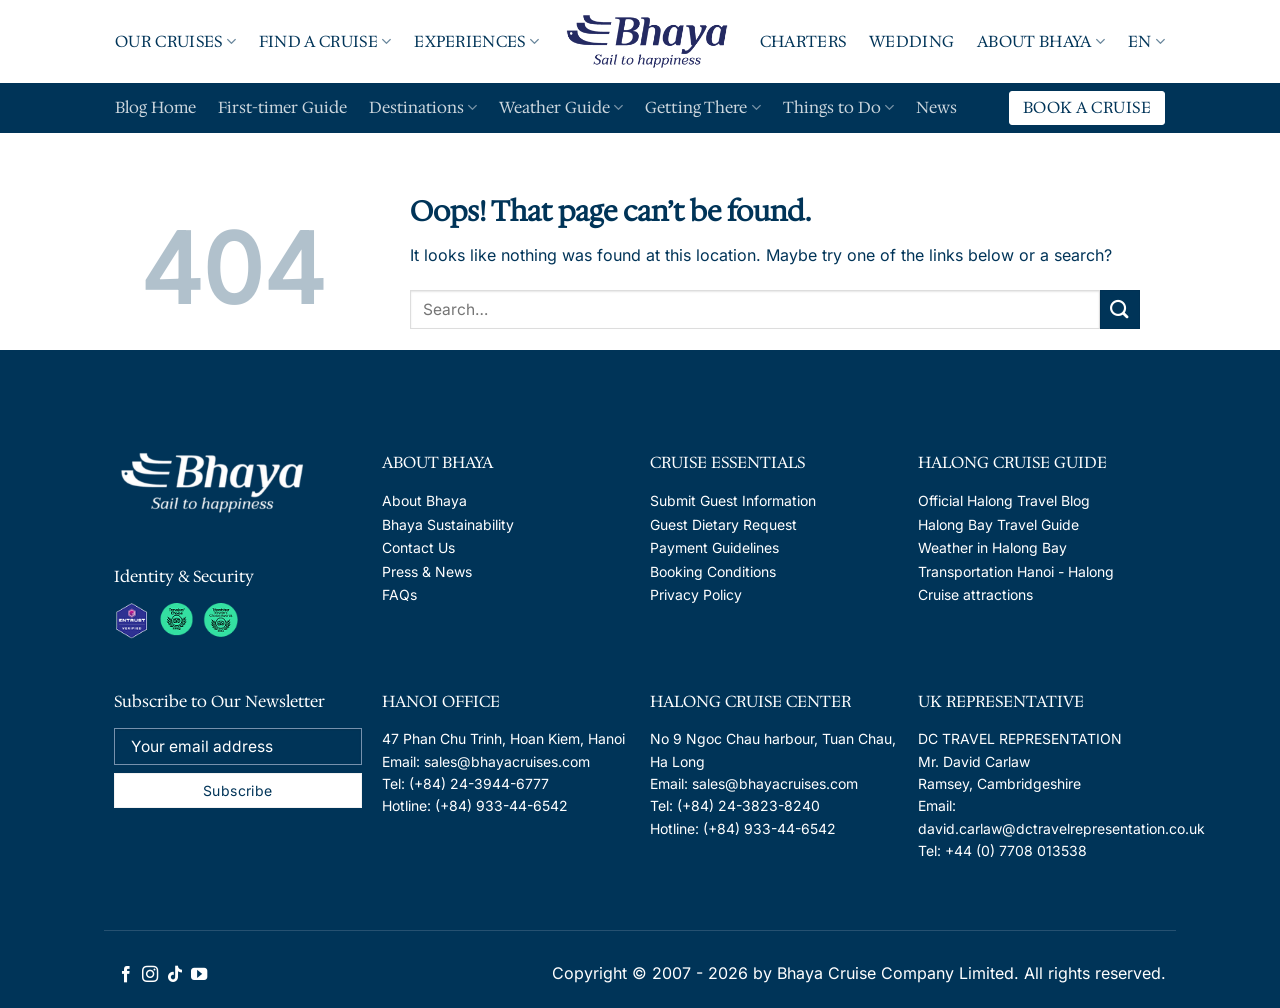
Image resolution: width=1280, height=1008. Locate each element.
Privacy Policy (696, 594)
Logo (647, 41)
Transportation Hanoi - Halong (1016, 571)
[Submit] (1120, 309)
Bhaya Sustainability (448, 524)
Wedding (911, 41)
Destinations (423, 107)
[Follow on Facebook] (126, 975)
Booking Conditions (713, 571)
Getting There (702, 107)
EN (1146, 41)
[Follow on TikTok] (175, 975)
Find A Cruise (325, 41)
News (936, 107)
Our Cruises (175, 41)
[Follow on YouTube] (199, 975)
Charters (803, 41)
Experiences (476, 41)
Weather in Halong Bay (992, 547)
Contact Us (418, 547)
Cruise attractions (975, 594)
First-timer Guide (282, 107)
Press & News (427, 571)
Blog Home (155, 107)
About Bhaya (1041, 41)
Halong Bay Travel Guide (998, 524)
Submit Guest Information (733, 500)
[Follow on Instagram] (150, 975)
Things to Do (838, 107)
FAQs (399, 594)
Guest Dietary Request (723, 524)
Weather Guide (561, 107)
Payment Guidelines (714, 547)
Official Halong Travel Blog (1004, 500)
